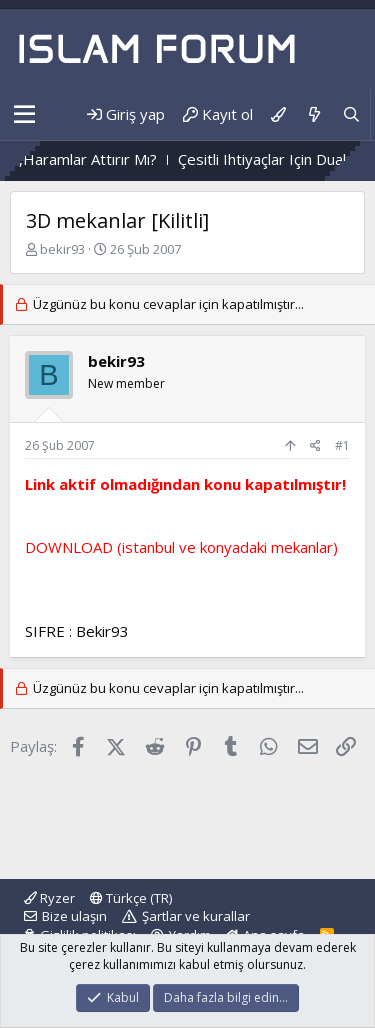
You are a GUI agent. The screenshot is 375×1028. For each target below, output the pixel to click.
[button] (24, 115)
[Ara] (351, 114)
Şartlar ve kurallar (196, 916)
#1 (342, 445)
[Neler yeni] (313, 114)
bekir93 (62, 249)
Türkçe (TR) (131, 898)
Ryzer (49, 898)
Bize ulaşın (74, 916)
